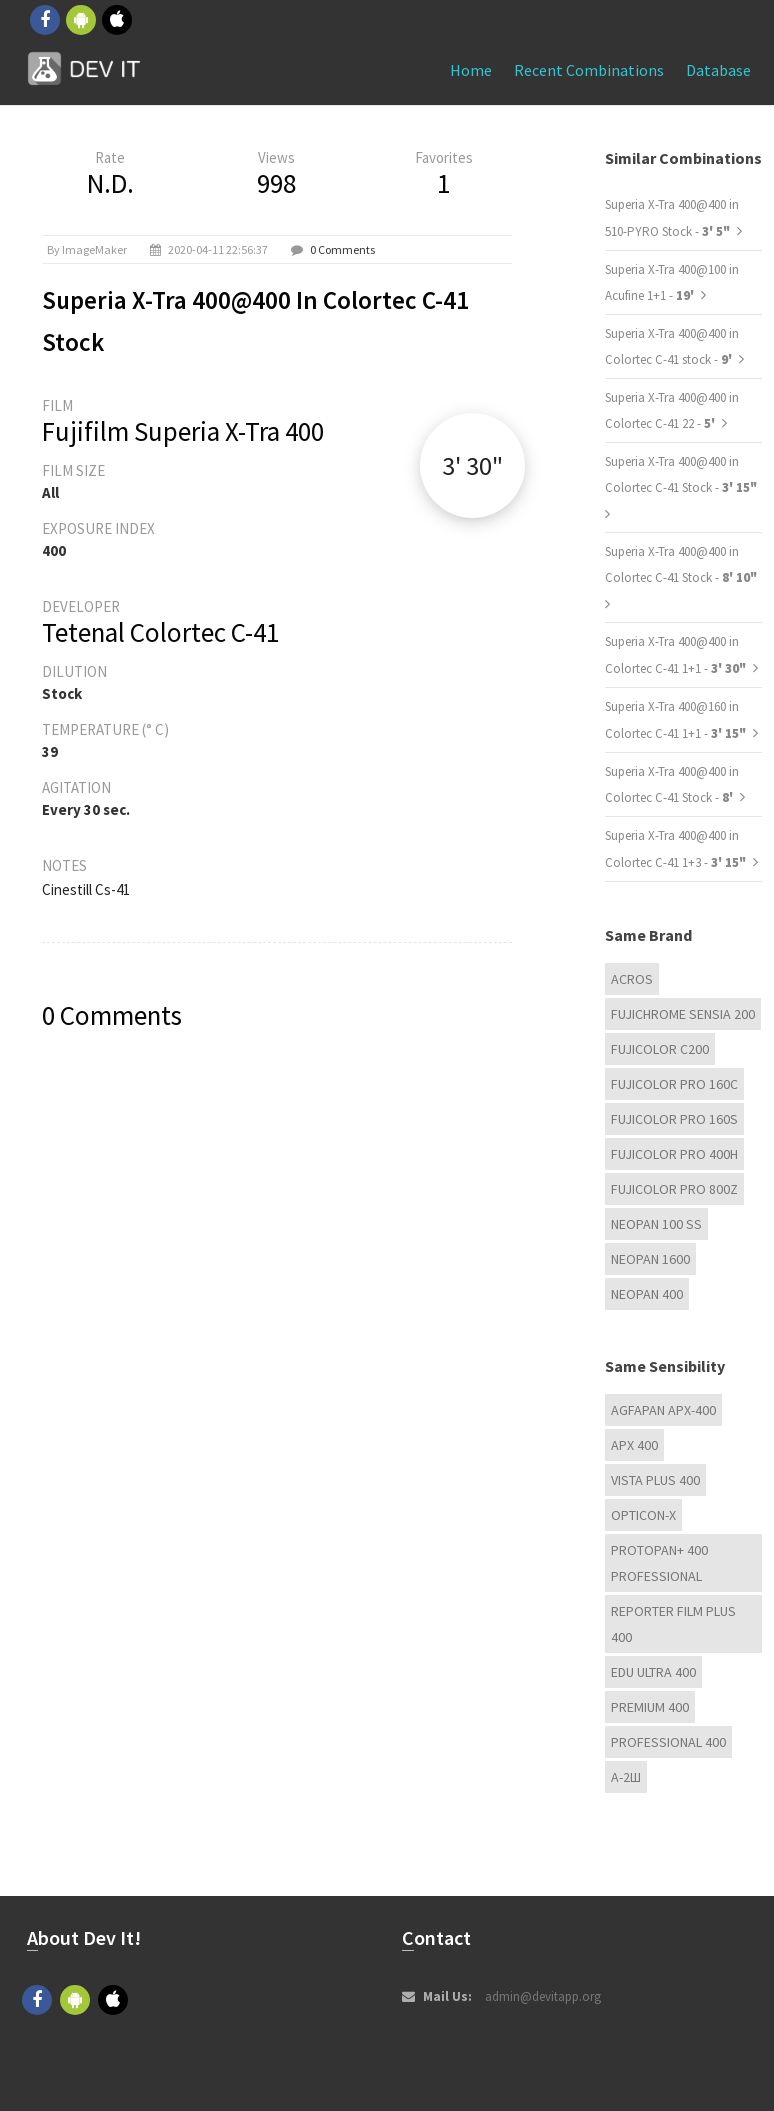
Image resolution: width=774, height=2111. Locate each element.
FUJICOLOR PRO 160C (674, 1084)
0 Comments (342, 249)
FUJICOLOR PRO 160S (674, 1119)
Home (471, 70)
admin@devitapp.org (543, 1996)
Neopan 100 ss (656, 1224)
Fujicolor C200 (660, 1049)
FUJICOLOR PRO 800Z (674, 1189)
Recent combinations (589, 70)
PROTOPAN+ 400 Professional (659, 1563)
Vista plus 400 (655, 1480)
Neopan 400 (647, 1294)
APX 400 (634, 1445)
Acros (632, 979)
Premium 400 (650, 1707)
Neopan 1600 (650, 1259)
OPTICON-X (643, 1515)
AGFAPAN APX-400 (663, 1410)
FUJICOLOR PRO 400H (674, 1154)
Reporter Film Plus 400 (673, 1624)
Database (718, 70)
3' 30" (472, 465)
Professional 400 (668, 1742)
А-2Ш (626, 1777)
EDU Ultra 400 (653, 1672)
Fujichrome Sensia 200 (683, 1014)
